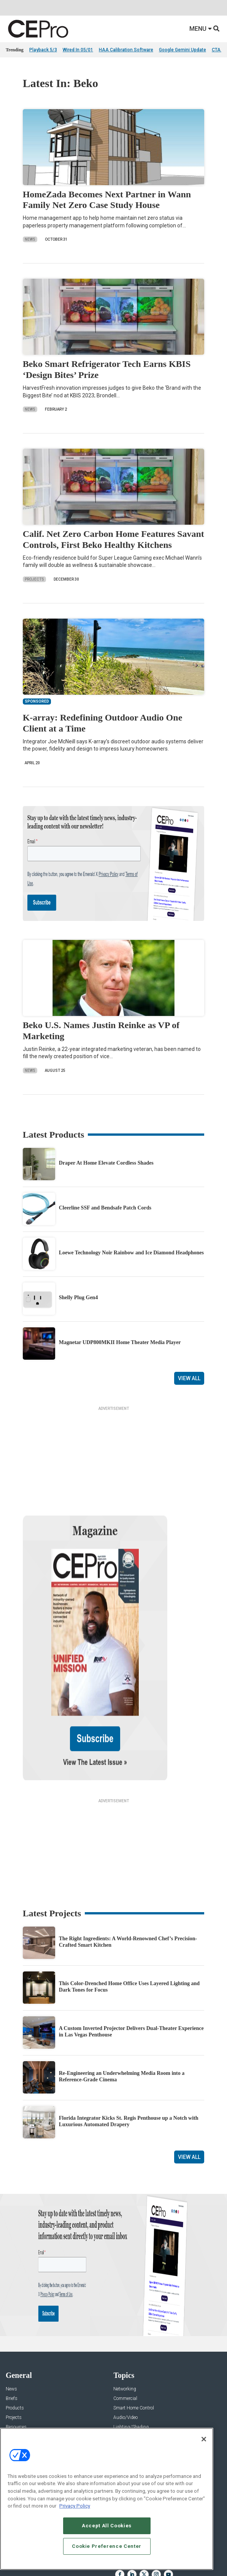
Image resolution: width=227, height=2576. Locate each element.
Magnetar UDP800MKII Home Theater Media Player (120, 1342)
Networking (124, 2315)
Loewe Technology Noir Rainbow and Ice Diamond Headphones (131, 1252)
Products (15, 2334)
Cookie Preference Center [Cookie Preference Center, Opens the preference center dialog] (106, 2546)
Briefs (11, 2325)
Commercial (125, 2325)
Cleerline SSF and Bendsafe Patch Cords (105, 1208)
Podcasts (15, 2372)
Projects (34, 579)
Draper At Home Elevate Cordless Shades (106, 1163)
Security (121, 2363)
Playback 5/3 (43, 49)
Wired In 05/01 (78, 49)
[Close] (203, 2439)
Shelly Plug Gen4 (78, 1297)
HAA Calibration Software (126, 49)
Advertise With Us (24, 2406)
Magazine (15, 2425)
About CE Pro (19, 2416)
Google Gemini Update (182, 49)
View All (189, 1378)
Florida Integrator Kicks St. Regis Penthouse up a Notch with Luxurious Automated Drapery (128, 2048)
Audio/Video (125, 2344)
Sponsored (16, 2363)
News (30, 239)
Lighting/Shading (131, 2353)
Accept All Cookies (107, 2525)
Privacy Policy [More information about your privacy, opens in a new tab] (74, 2506)
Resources (16, 2353)
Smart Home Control (133, 2334)
